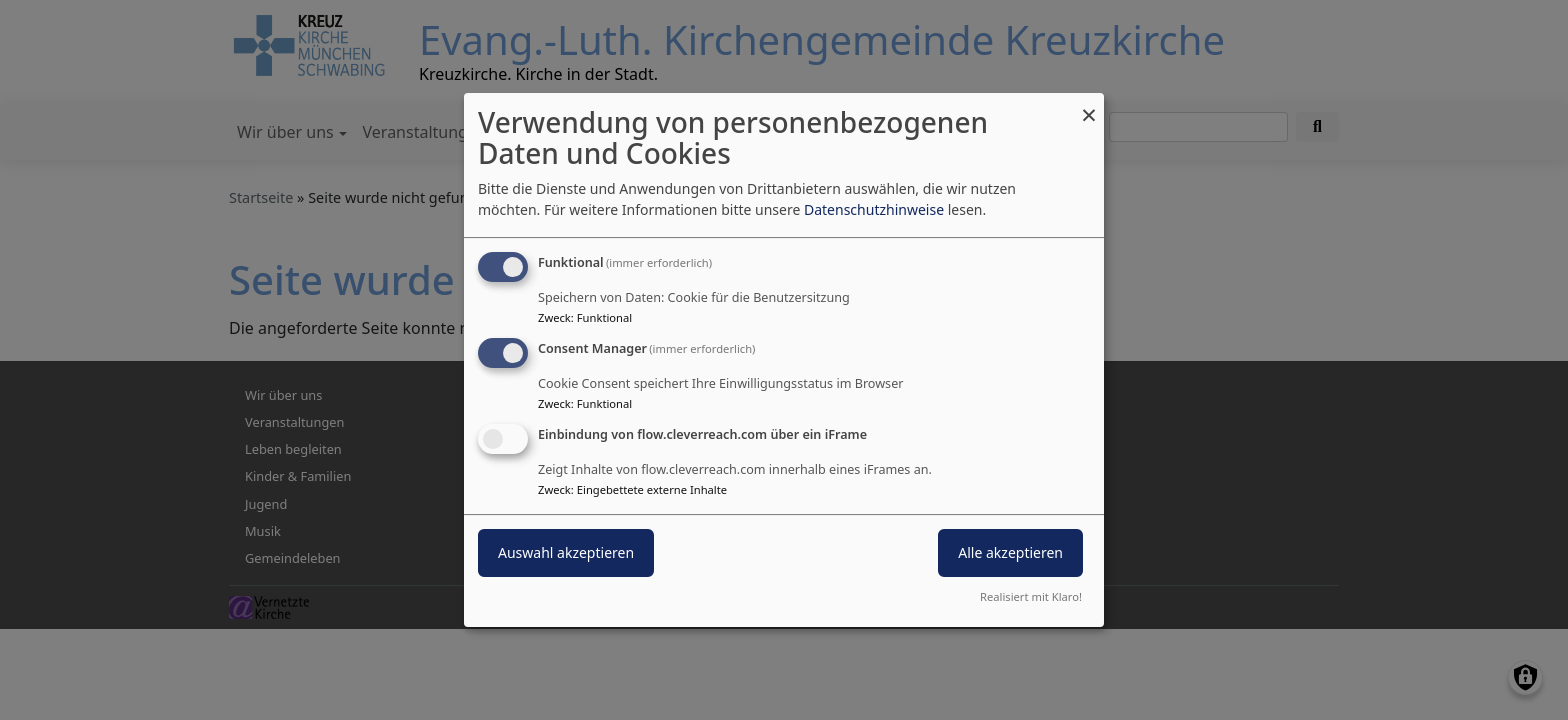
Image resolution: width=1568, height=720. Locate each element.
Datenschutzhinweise (874, 209)
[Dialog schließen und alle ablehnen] (1089, 105)
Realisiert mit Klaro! (1031, 596)
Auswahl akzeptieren (566, 552)
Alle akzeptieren (1010, 552)
